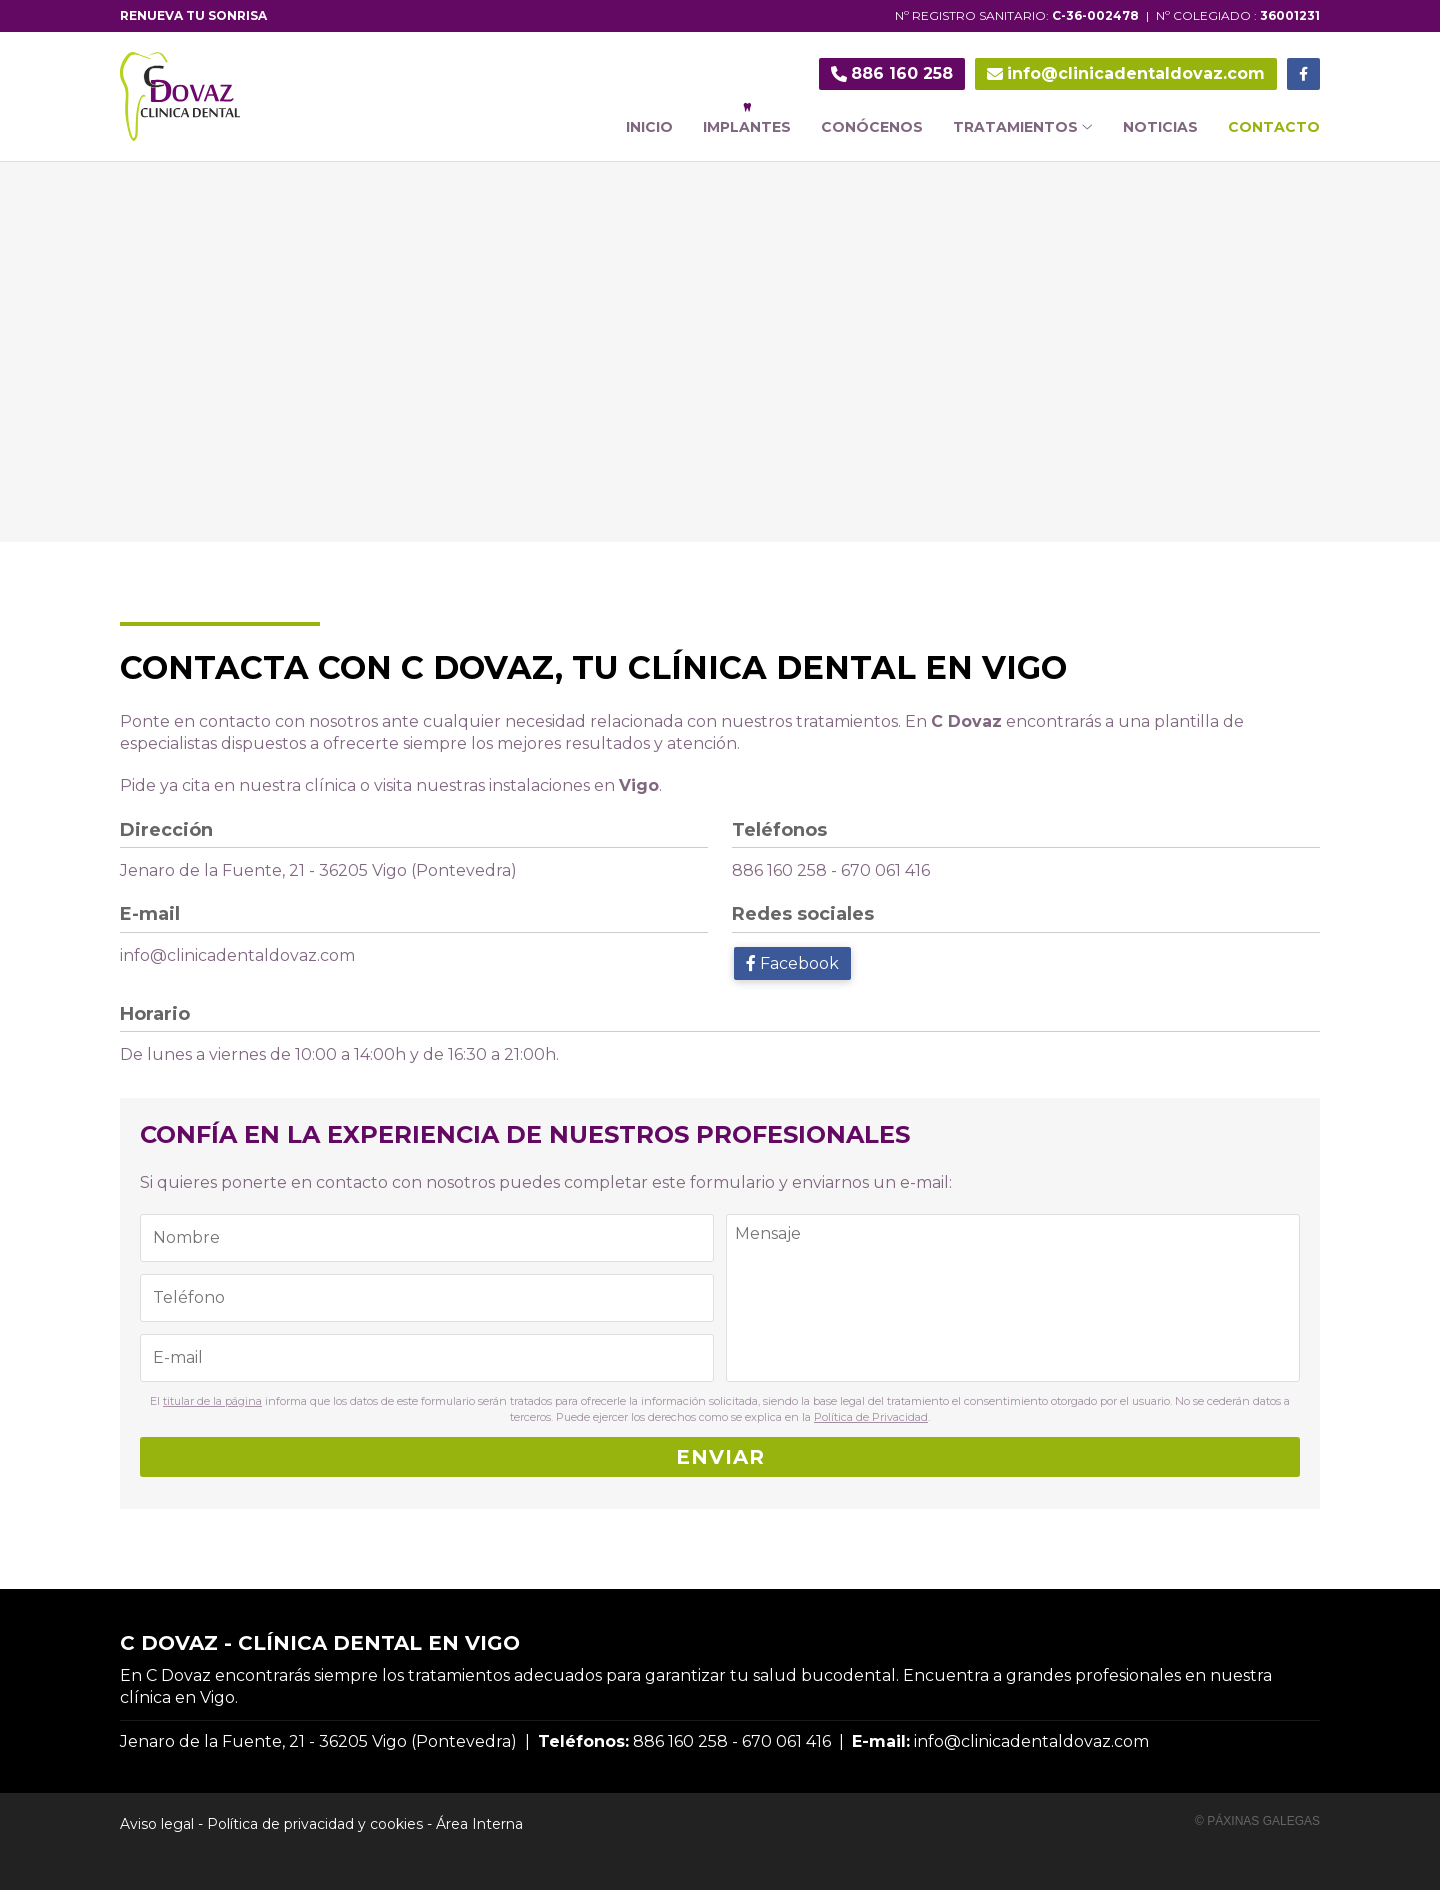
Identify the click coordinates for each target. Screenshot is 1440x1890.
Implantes (747, 127)
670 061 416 (885, 870)
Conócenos (872, 127)
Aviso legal (157, 1824)
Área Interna (479, 1824)
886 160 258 (779, 870)
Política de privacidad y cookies (315, 1824)
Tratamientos (1023, 127)
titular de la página (212, 1401)
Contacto (1274, 127)
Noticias (1160, 127)
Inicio (649, 127)
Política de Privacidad (871, 1417)
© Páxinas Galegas (1257, 1821)
